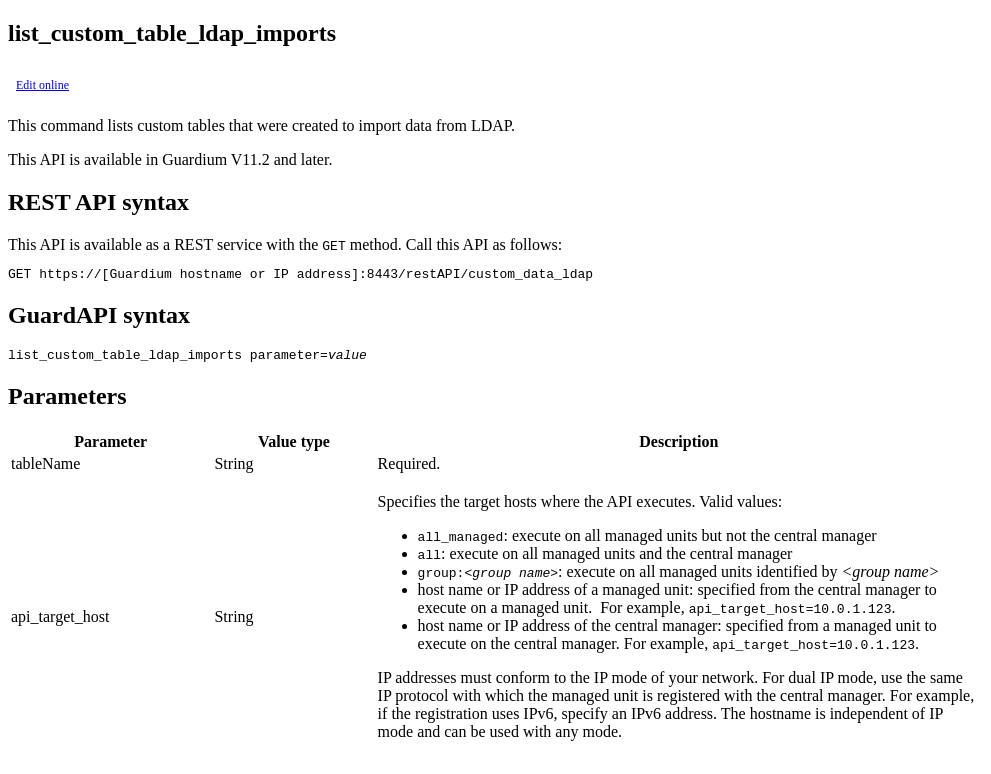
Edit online (42, 85)
